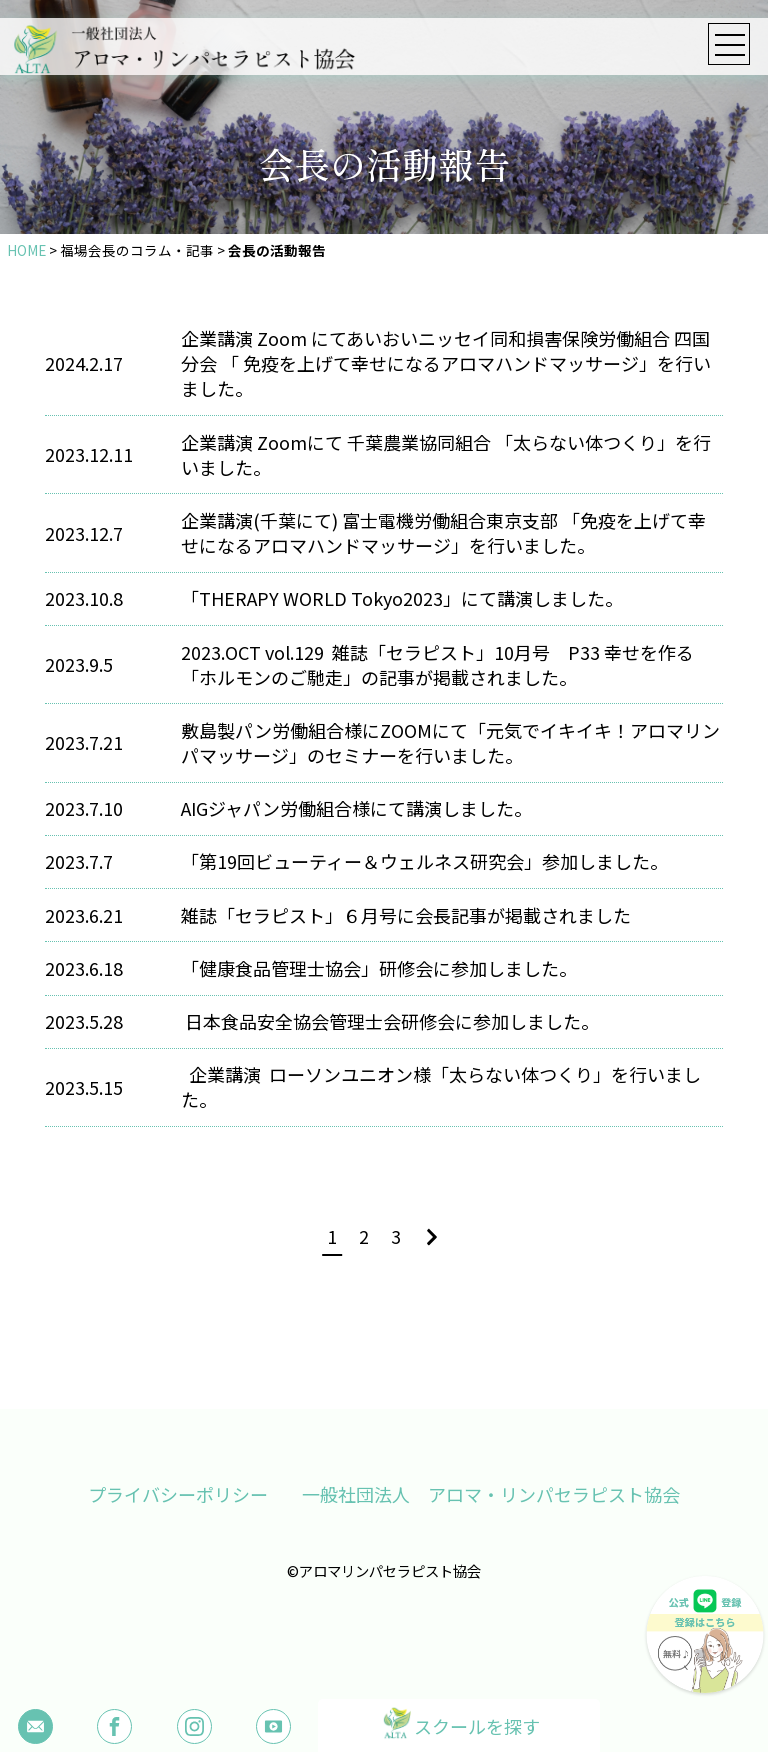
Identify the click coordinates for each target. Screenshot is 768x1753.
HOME (26, 250)
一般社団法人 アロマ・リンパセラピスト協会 (492, 1495)
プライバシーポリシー (177, 1495)
